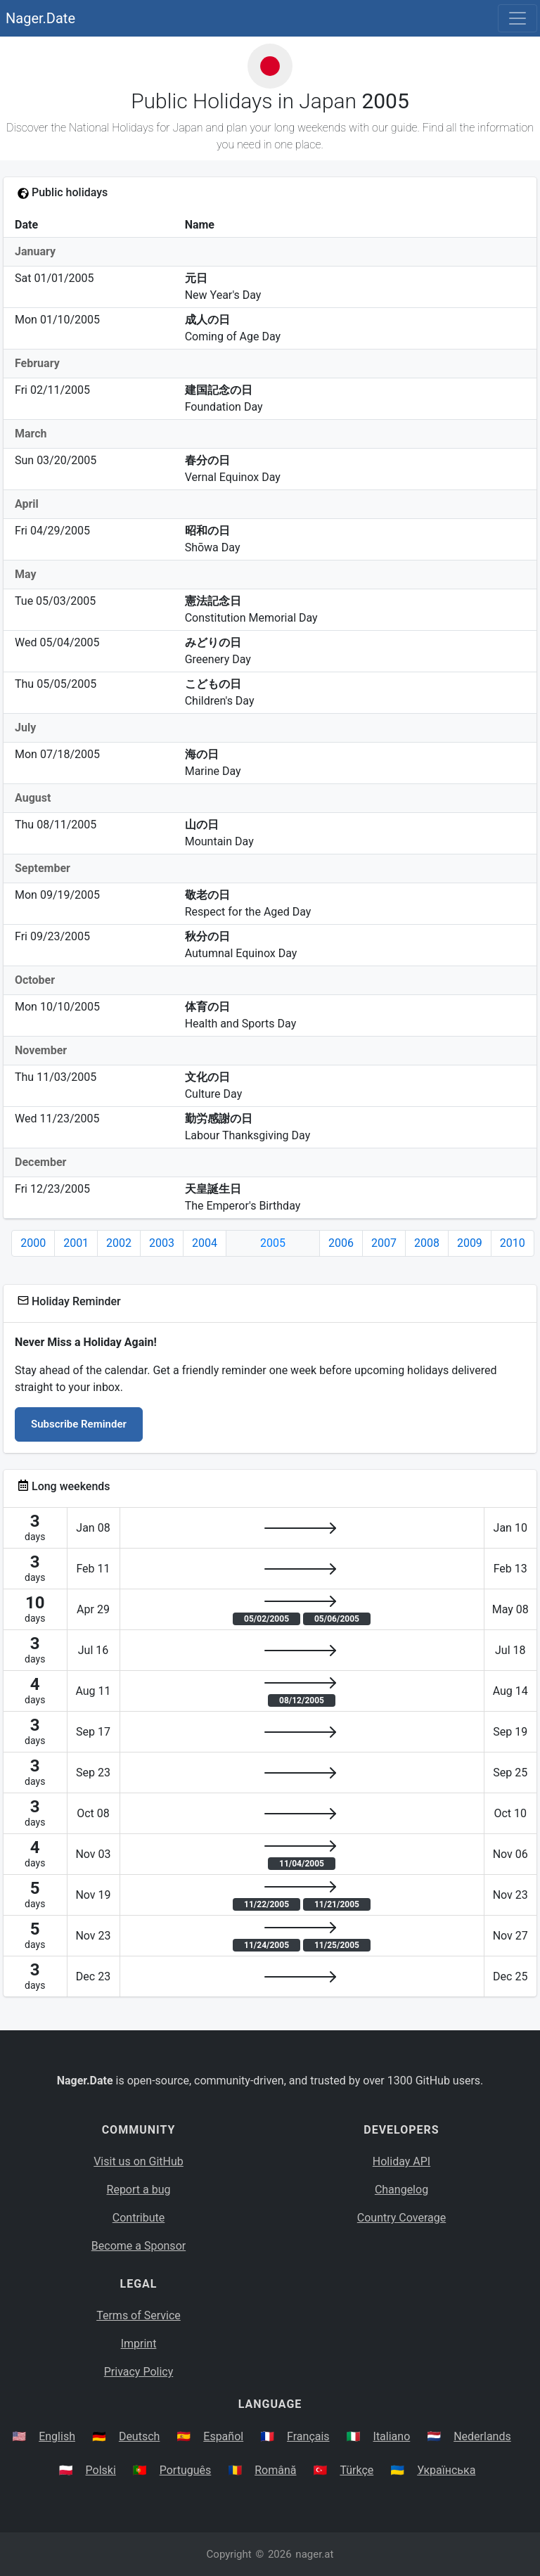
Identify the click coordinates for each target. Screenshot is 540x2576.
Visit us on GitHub (139, 2161)
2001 (76, 1243)
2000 (33, 1243)
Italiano (392, 2436)
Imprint (139, 2343)
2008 (426, 1243)
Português (186, 2470)
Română (275, 2470)
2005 (272, 1243)
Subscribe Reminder (79, 1424)
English (57, 2436)
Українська (446, 2470)
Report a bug (139, 2189)
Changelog (401, 2189)
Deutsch (139, 2436)
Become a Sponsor (138, 2246)
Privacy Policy (139, 2371)
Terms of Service (138, 2315)
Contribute (138, 2217)
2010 (512, 1243)
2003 (161, 1243)
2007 (384, 1243)
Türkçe (356, 2470)
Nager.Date (40, 18)
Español (223, 2436)
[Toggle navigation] (517, 18)
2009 (469, 1243)
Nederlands (482, 2436)
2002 (118, 1243)
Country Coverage (401, 2217)
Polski (101, 2470)
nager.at (314, 2554)
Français (308, 2436)
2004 (204, 1243)
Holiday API (401, 2161)
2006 (341, 1243)
